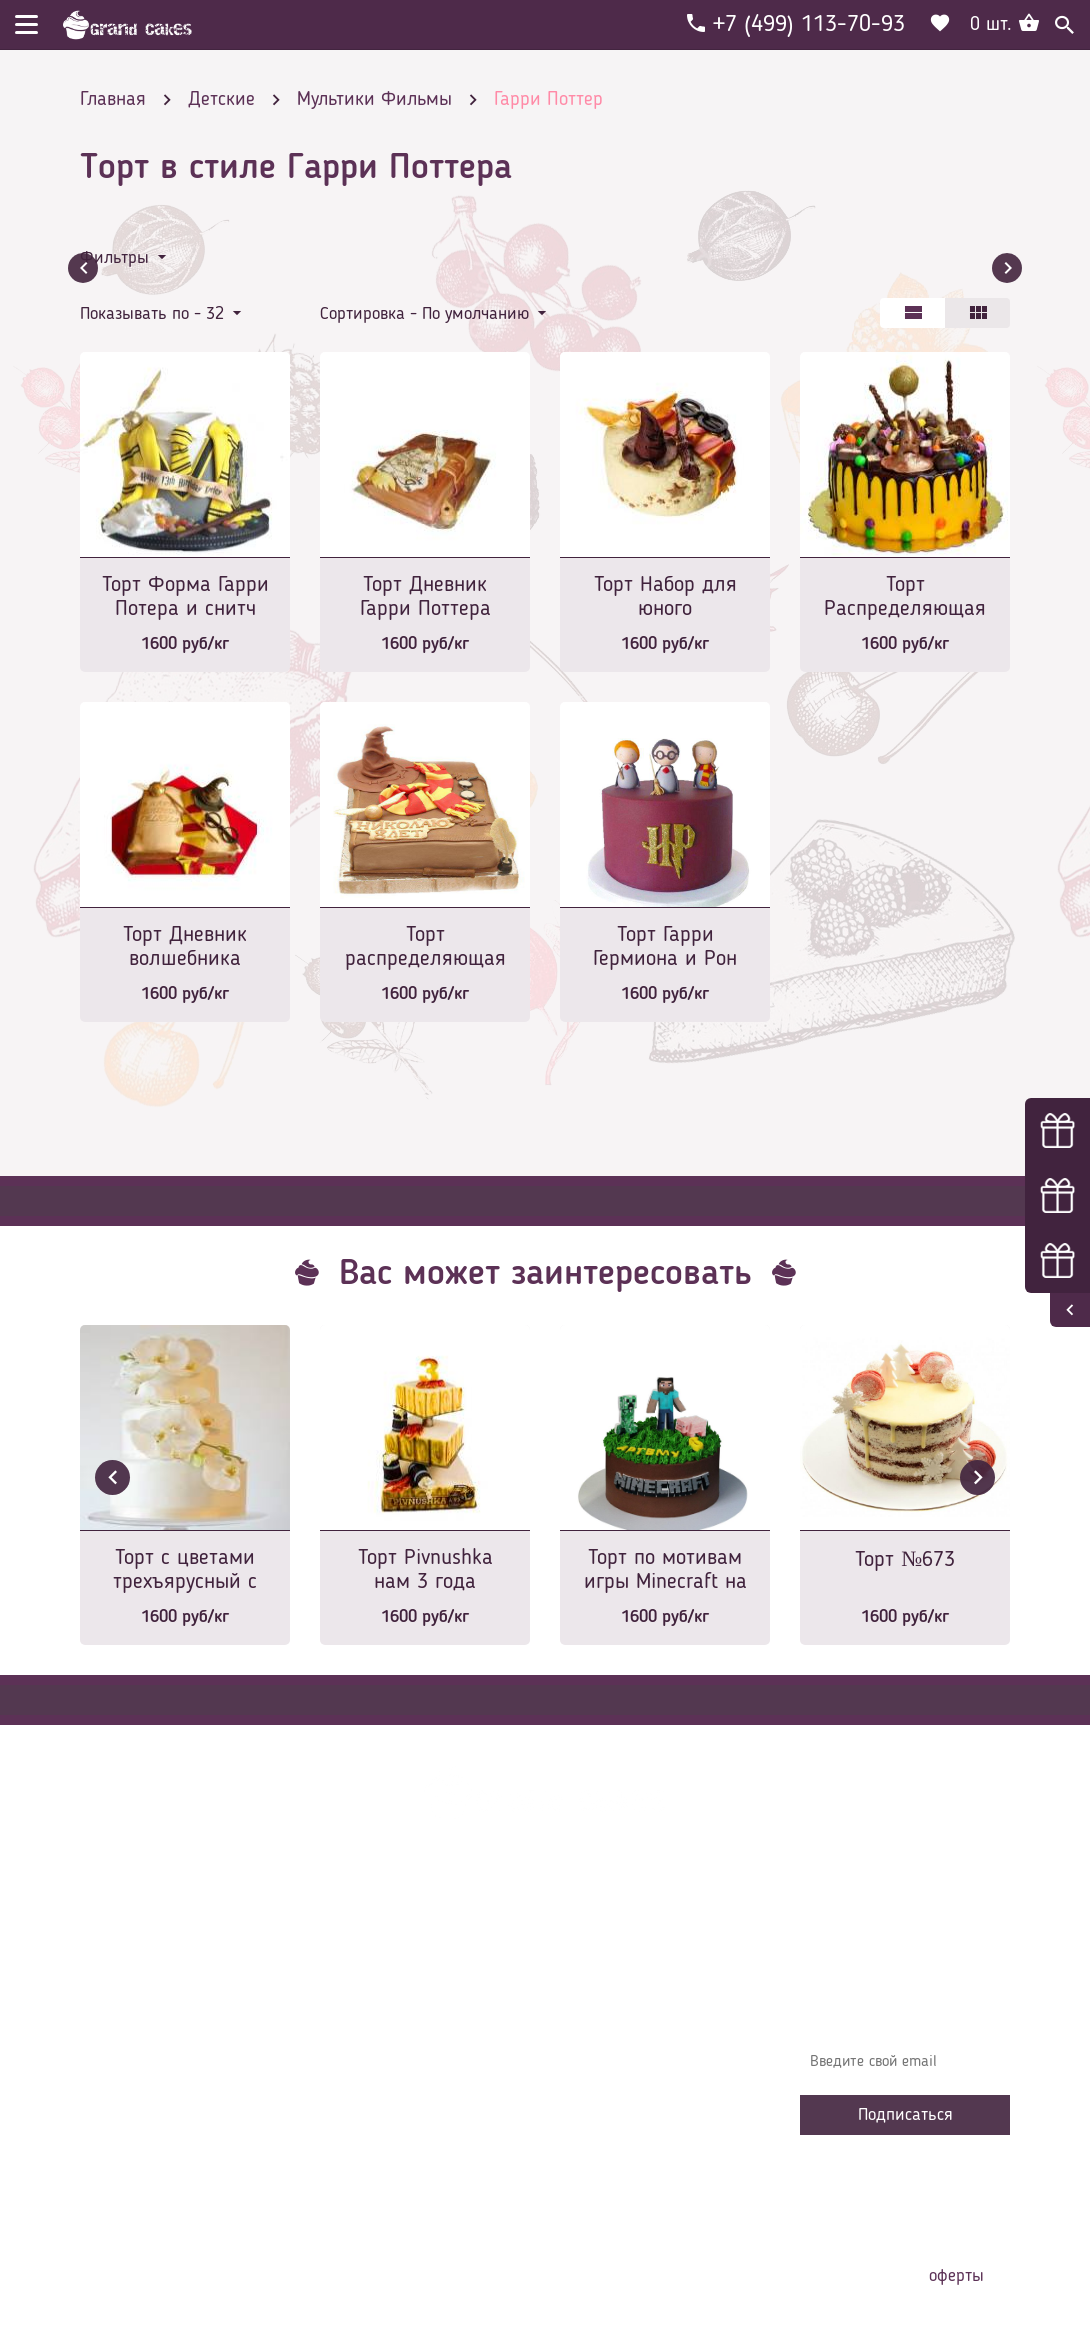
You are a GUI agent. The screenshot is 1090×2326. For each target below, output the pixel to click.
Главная (361, 1946)
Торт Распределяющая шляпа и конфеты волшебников (905, 598)
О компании (374, 1976)
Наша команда (384, 2156)
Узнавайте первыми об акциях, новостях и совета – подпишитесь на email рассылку (902, 1995)
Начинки (362, 2066)
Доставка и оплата (397, 2006)
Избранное (369, 2096)
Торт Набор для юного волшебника (665, 598)
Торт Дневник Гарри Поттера (425, 597)
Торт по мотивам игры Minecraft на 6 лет (665, 1571)
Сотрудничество (386, 2126)
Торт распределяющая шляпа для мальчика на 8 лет (425, 948)
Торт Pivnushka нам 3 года (425, 1570)
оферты (956, 2276)
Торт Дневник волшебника (185, 947)
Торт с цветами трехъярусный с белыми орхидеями (185, 1571)
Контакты (366, 2036)
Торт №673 (905, 1560)
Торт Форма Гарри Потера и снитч (185, 597)
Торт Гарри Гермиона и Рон (665, 947)
